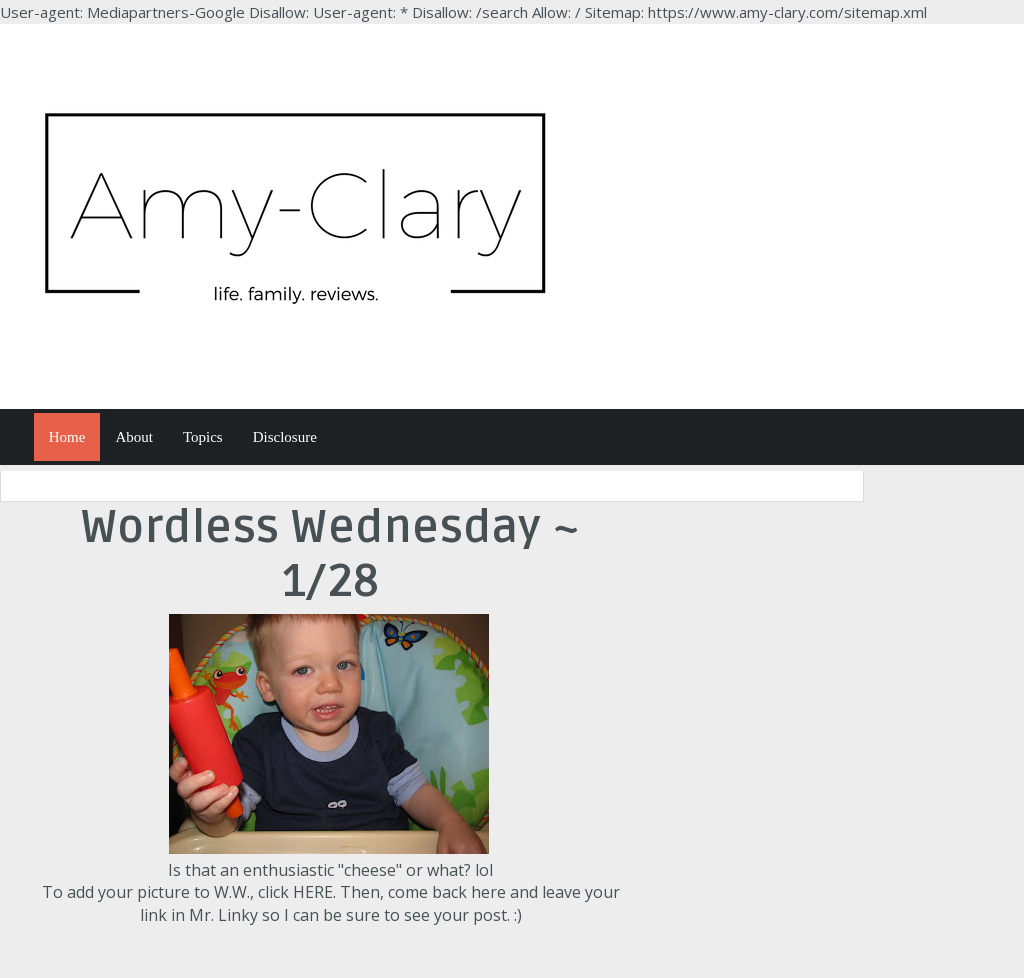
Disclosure (285, 437)
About (134, 437)
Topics (203, 437)
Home (67, 437)
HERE (313, 892)
